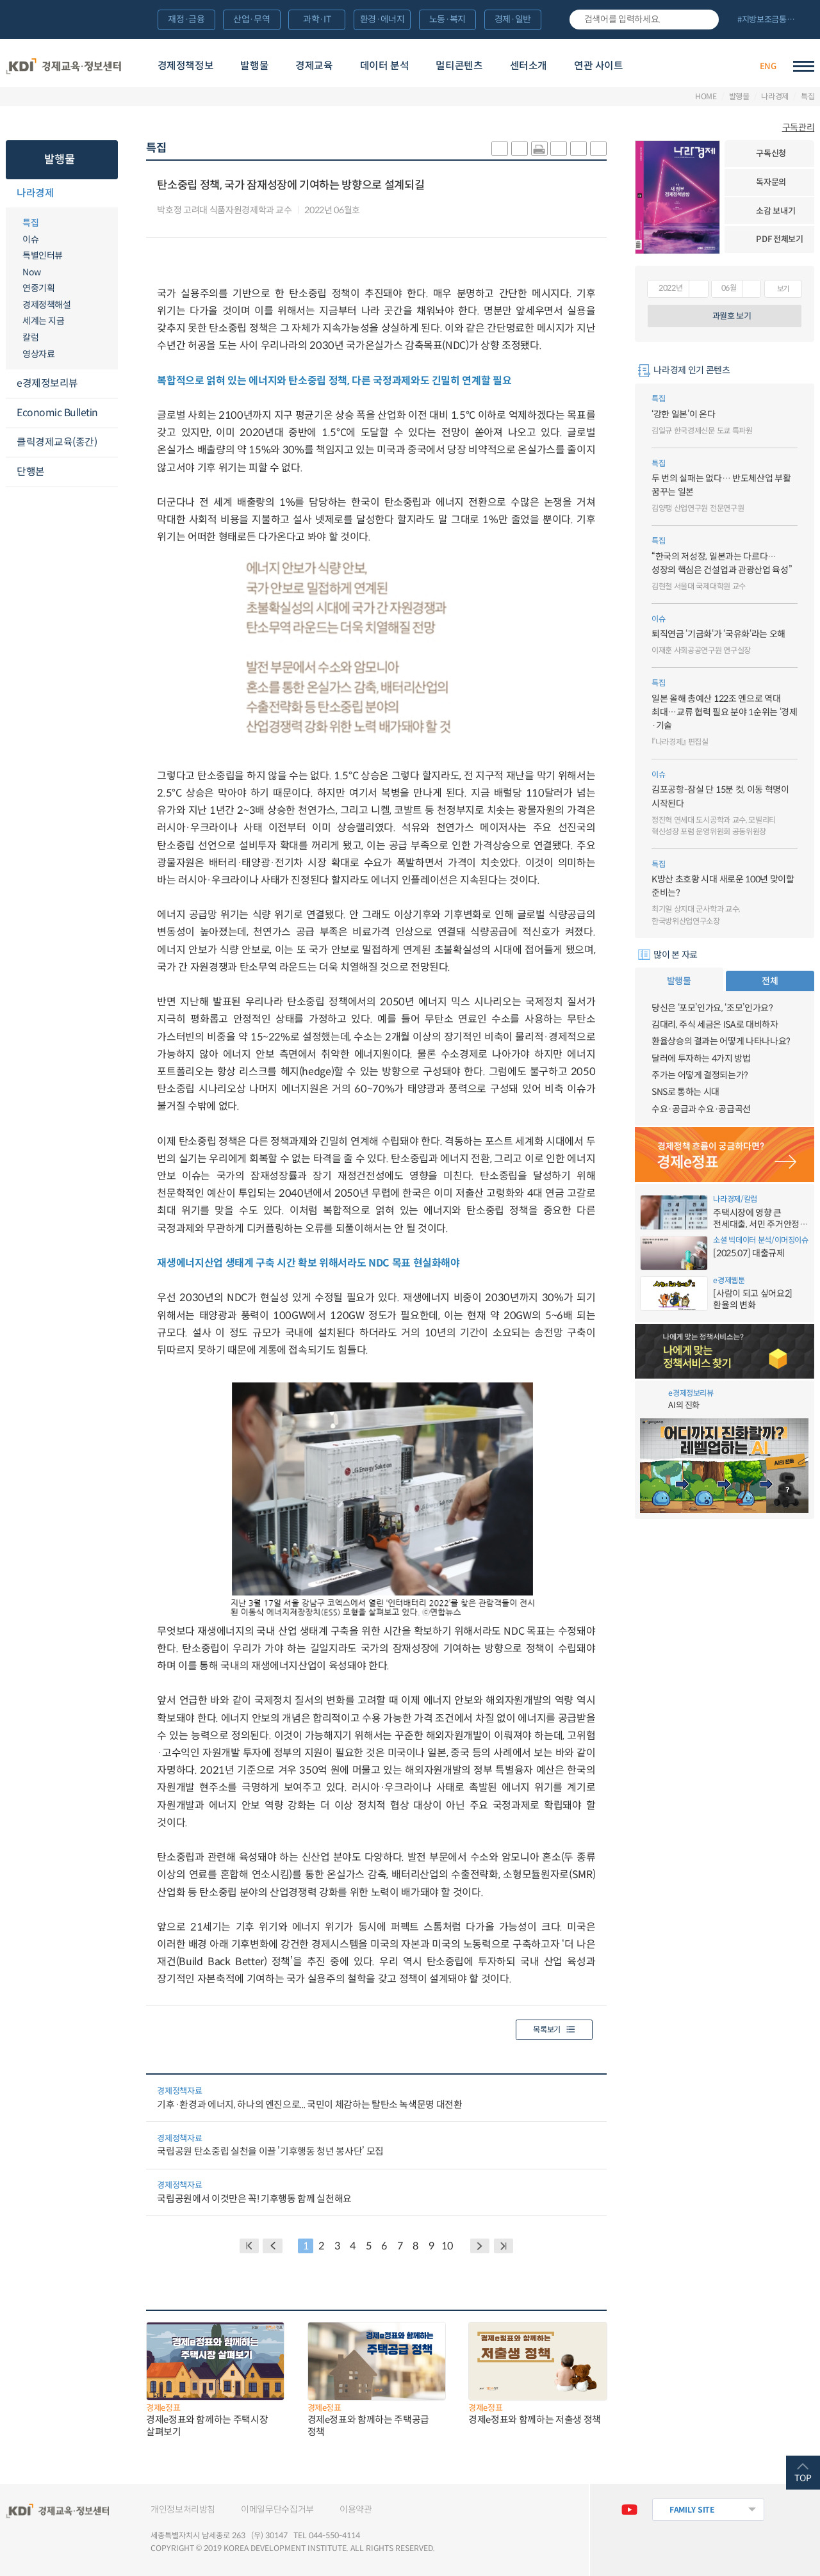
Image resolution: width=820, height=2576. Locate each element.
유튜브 (629, 2510)
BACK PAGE (249, 2246)
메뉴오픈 (110, 194)
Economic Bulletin (57, 413)
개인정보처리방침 (183, 2509)
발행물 (254, 66)
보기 (783, 288)
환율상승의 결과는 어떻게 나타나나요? (721, 1041)
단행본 (31, 472)
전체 (770, 981)
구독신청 (771, 153)
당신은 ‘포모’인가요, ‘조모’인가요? (712, 1008)
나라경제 (775, 97)
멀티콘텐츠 (459, 66)
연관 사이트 (598, 66)
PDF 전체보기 (779, 239)
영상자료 (38, 354)
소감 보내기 (775, 211)
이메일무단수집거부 (277, 2509)
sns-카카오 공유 (499, 149)
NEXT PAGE (504, 2246)
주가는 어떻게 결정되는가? (700, 1075)
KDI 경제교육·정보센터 (64, 66)
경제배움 (679, 66)
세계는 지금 (43, 321)
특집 (807, 97)
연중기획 (38, 288)
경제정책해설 (46, 305)
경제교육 (313, 66)
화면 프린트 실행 (539, 149)
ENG (768, 66)
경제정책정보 (186, 66)
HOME (706, 97)
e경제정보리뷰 (47, 383)
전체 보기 (771, 20)
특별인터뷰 (42, 255)
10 (446, 2246)
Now (31, 272)
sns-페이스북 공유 (519, 149)
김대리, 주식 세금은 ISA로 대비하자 (715, 1024)
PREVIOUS (273, 2246)
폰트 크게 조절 (578, 149)
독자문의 (771, 182)
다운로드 (372, 210)
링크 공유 (558, 149)
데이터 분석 (384, 66)
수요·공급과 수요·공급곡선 (701, 1109)
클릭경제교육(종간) (57, 442)
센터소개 (528, 66)
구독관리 (798, 127)
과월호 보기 (731, 316)
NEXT (480, 2246)
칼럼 (30, 337)
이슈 (30, 239)
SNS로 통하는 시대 (685, 1092)
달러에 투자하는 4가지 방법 (701, 1058)
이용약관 (356, 2509)
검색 (705, 20)
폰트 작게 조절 (598, 149)
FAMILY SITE (692, 2510)
